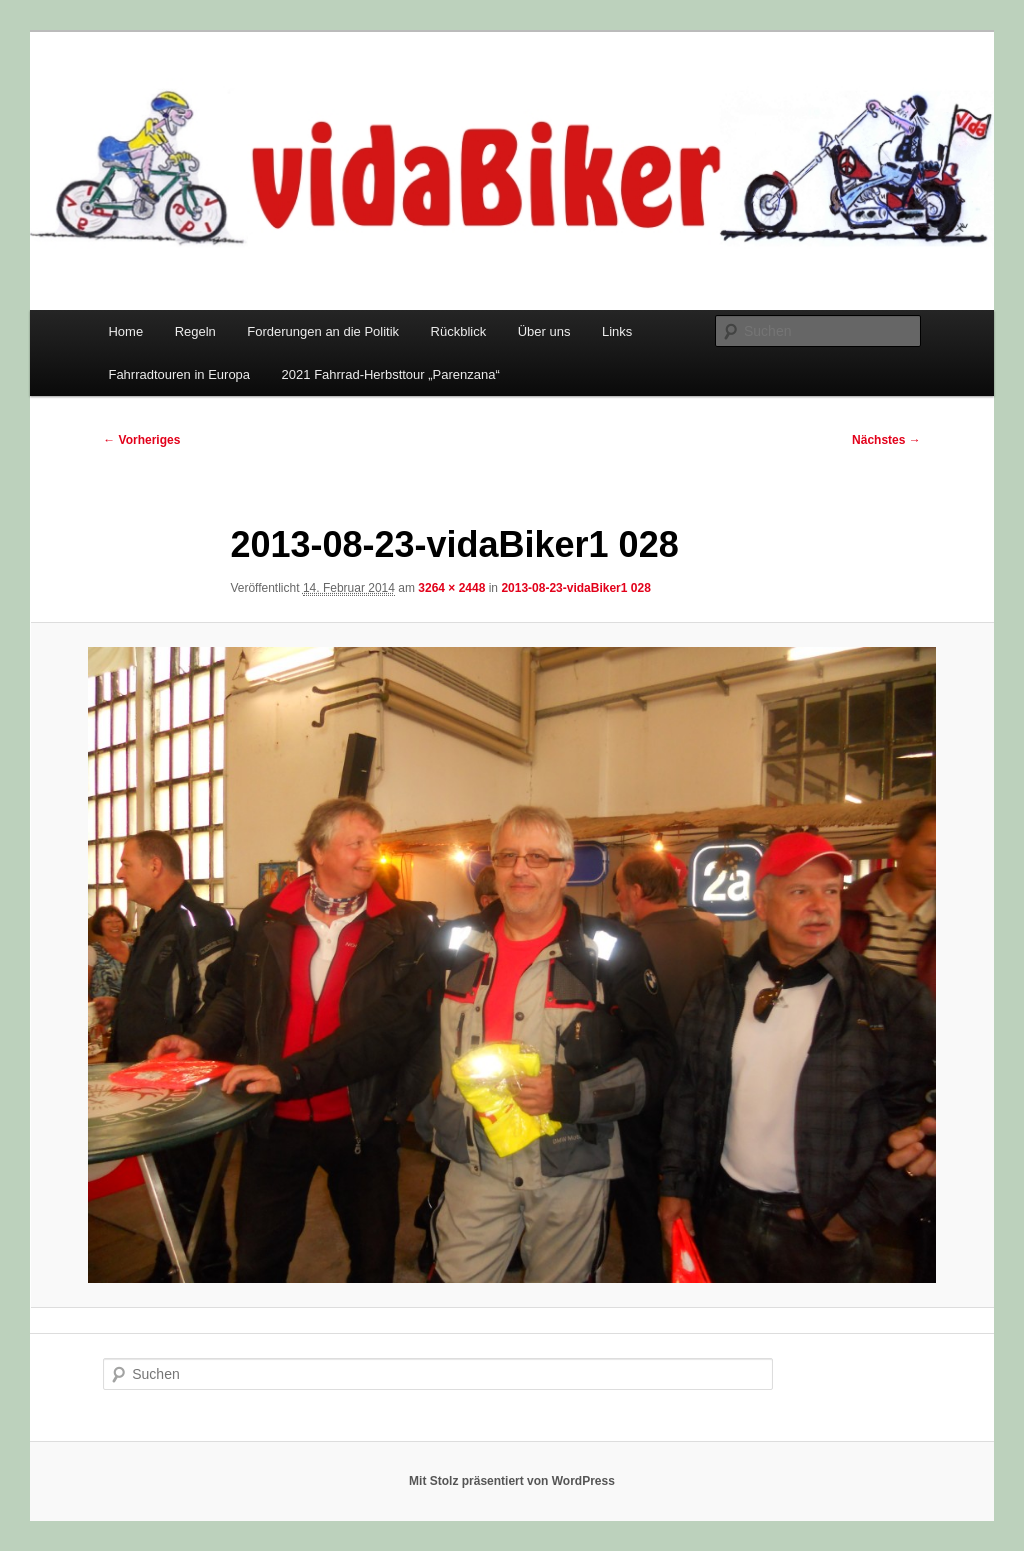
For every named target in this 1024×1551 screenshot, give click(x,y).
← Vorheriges (141, 440)
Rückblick (459, 331)
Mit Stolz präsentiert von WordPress (512, 1481)
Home (125, 331)
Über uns (544, 331)
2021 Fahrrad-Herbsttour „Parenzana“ (391, 374)
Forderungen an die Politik (323, 331)
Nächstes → (886, 440)
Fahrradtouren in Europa (179, 374)
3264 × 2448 (451, 588)
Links (617, 331)
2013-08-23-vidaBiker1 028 (575, 588)
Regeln (195, 331)
